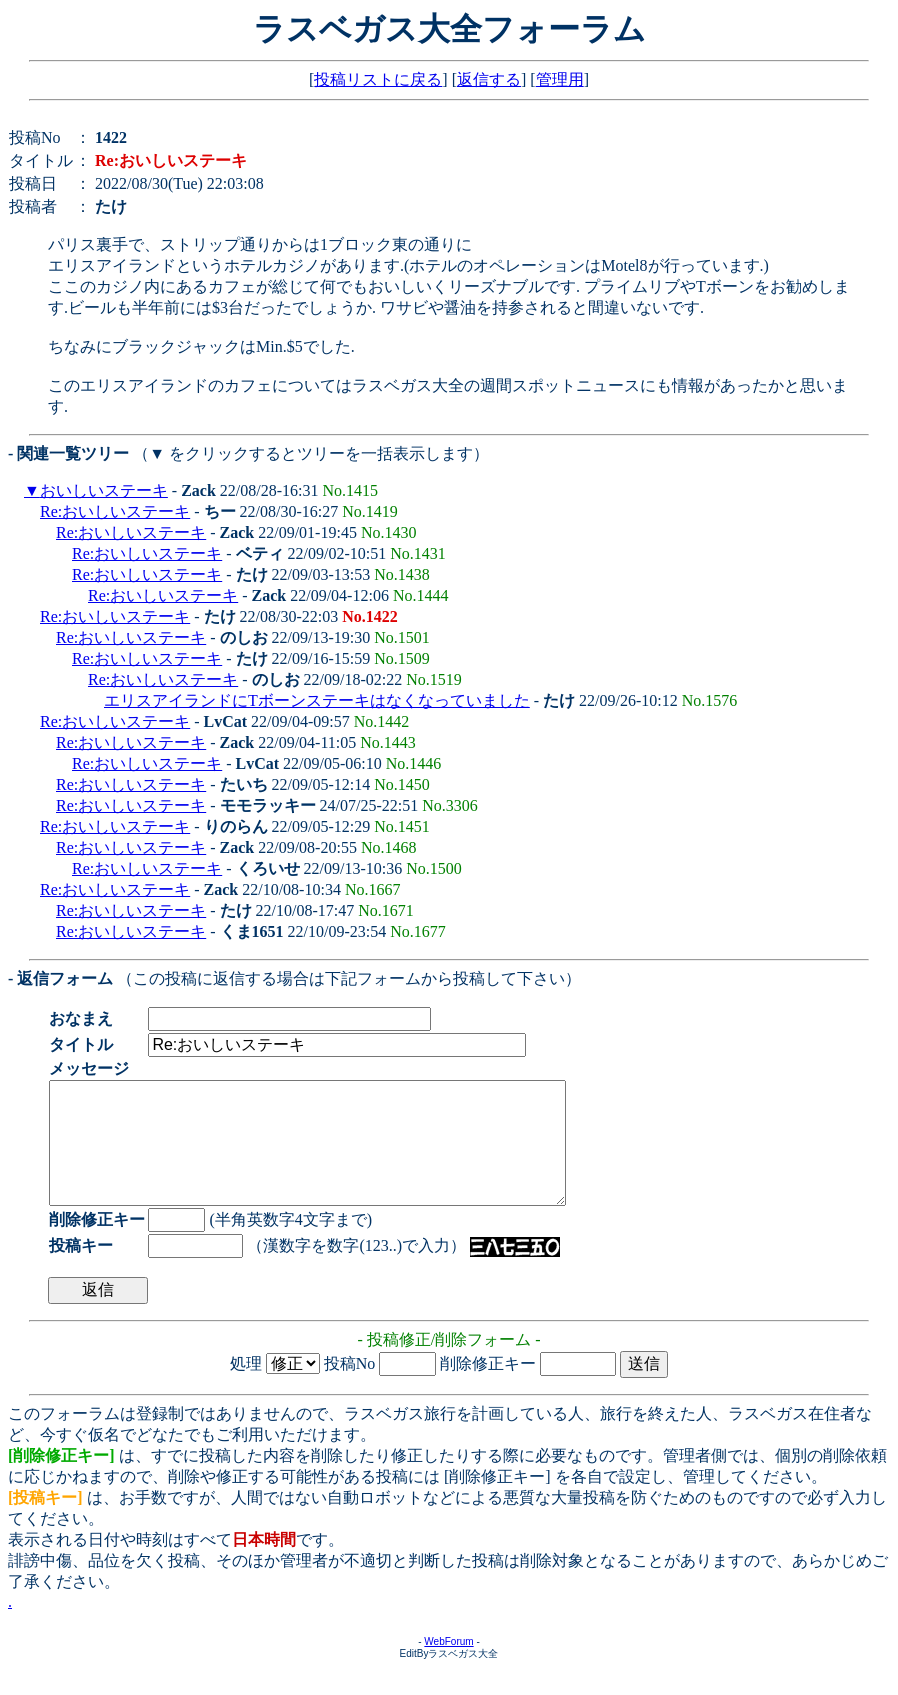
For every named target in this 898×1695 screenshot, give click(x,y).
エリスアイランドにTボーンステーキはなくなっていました (317, 700)
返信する (489, 79)
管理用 (560, 79)
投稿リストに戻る (378, 79)
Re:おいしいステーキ (115, 511)
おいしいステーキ (104, 490)
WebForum (448, 1665)
